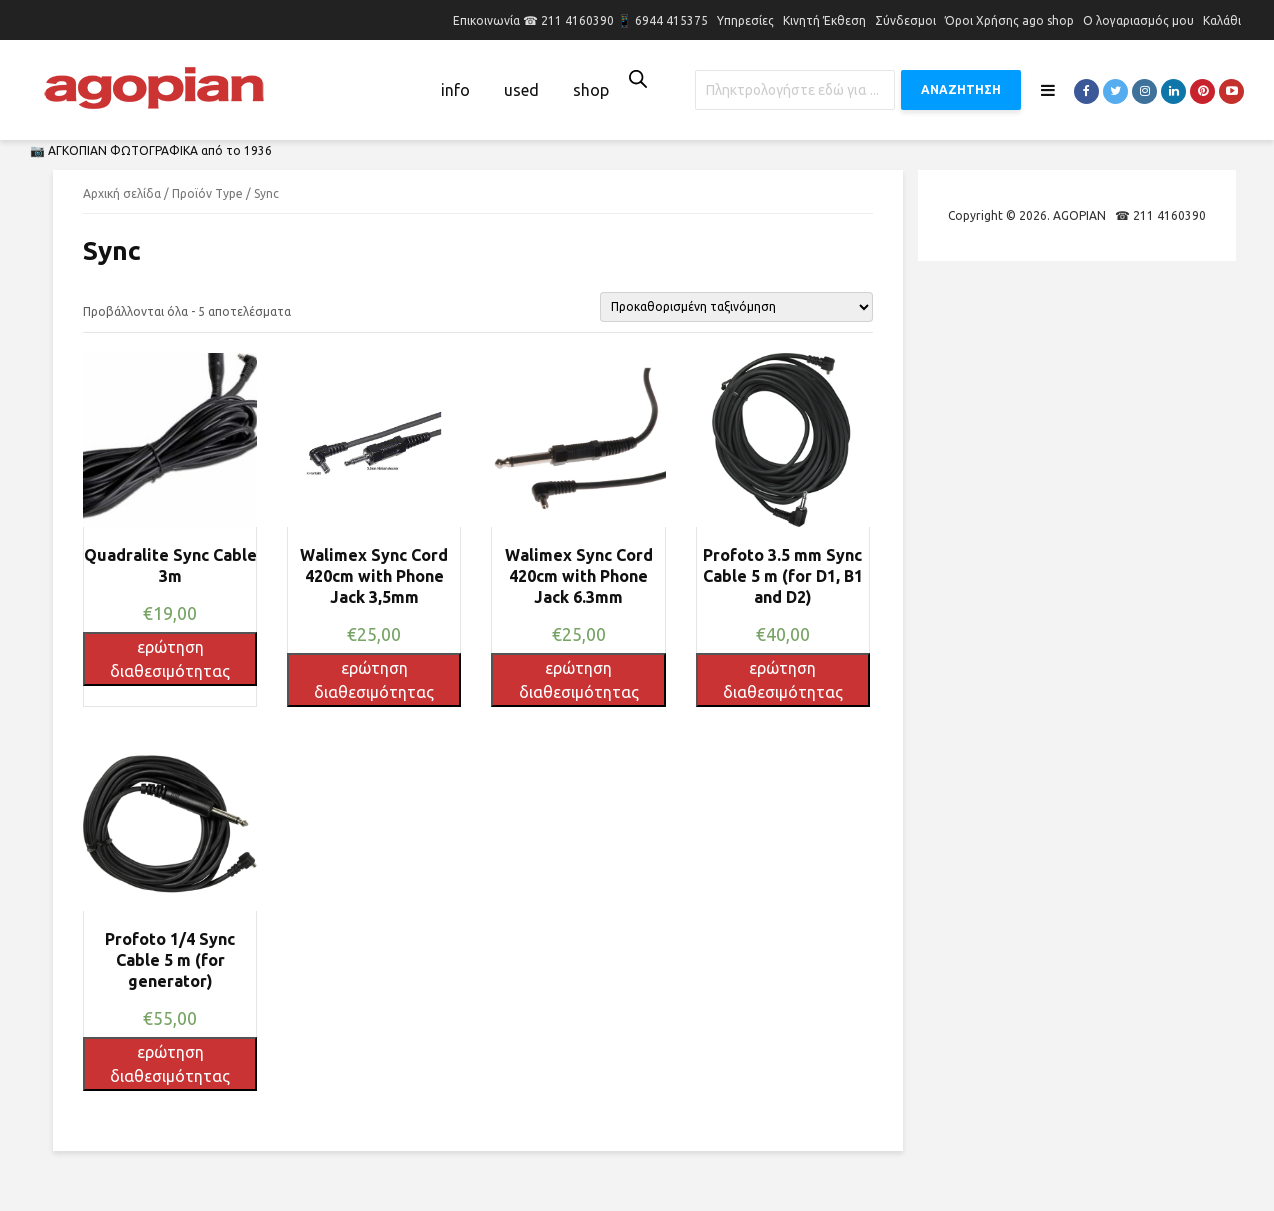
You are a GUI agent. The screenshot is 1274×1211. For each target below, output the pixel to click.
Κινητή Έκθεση (824, 20)
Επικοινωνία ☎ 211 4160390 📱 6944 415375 (580, 20)
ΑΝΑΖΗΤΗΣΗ (961, 89)
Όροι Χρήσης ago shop (1009, 20)
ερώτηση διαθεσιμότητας (170, 659)
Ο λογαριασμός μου (1138, 20)
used (521, 90)
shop (591, 90)
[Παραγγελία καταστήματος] (736, 307)
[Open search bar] (638, 78)
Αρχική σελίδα (122, 193)
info (455, 90)
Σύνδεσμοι (905, 20)
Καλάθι (1222, 20)
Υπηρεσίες (745, 20)
